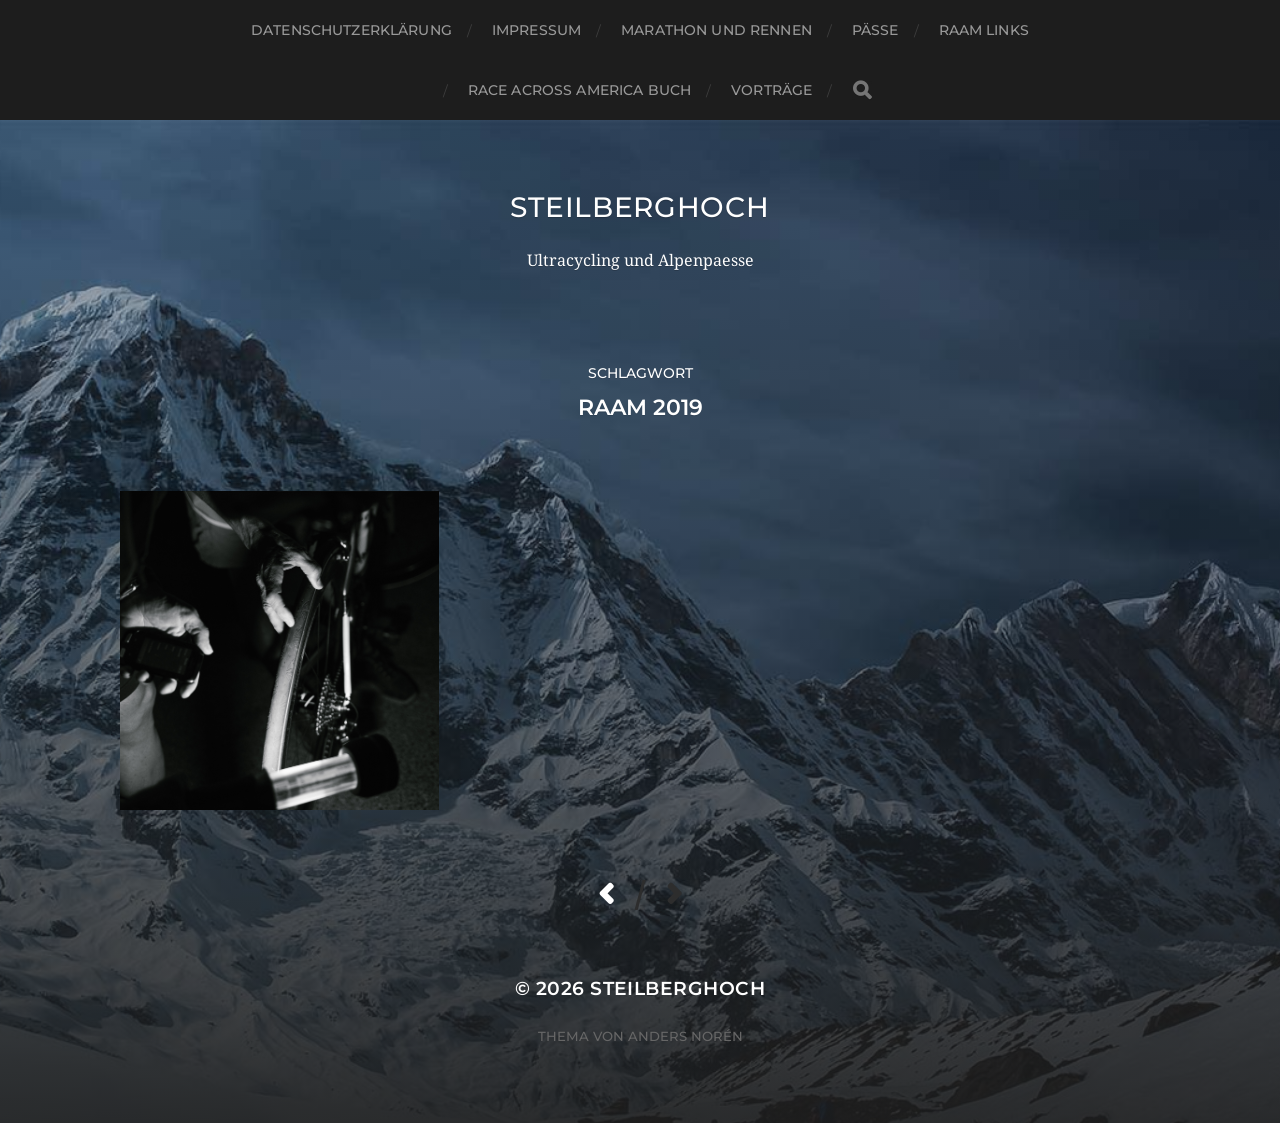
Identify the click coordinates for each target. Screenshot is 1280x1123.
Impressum (536, 30)
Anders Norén (685, 1036)
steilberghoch (639, 207)
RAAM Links (984, 30)
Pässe (875, 30)
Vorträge (771, 90)
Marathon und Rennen (716, 30)
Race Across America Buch (579, 90)
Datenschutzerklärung (351, 30)
